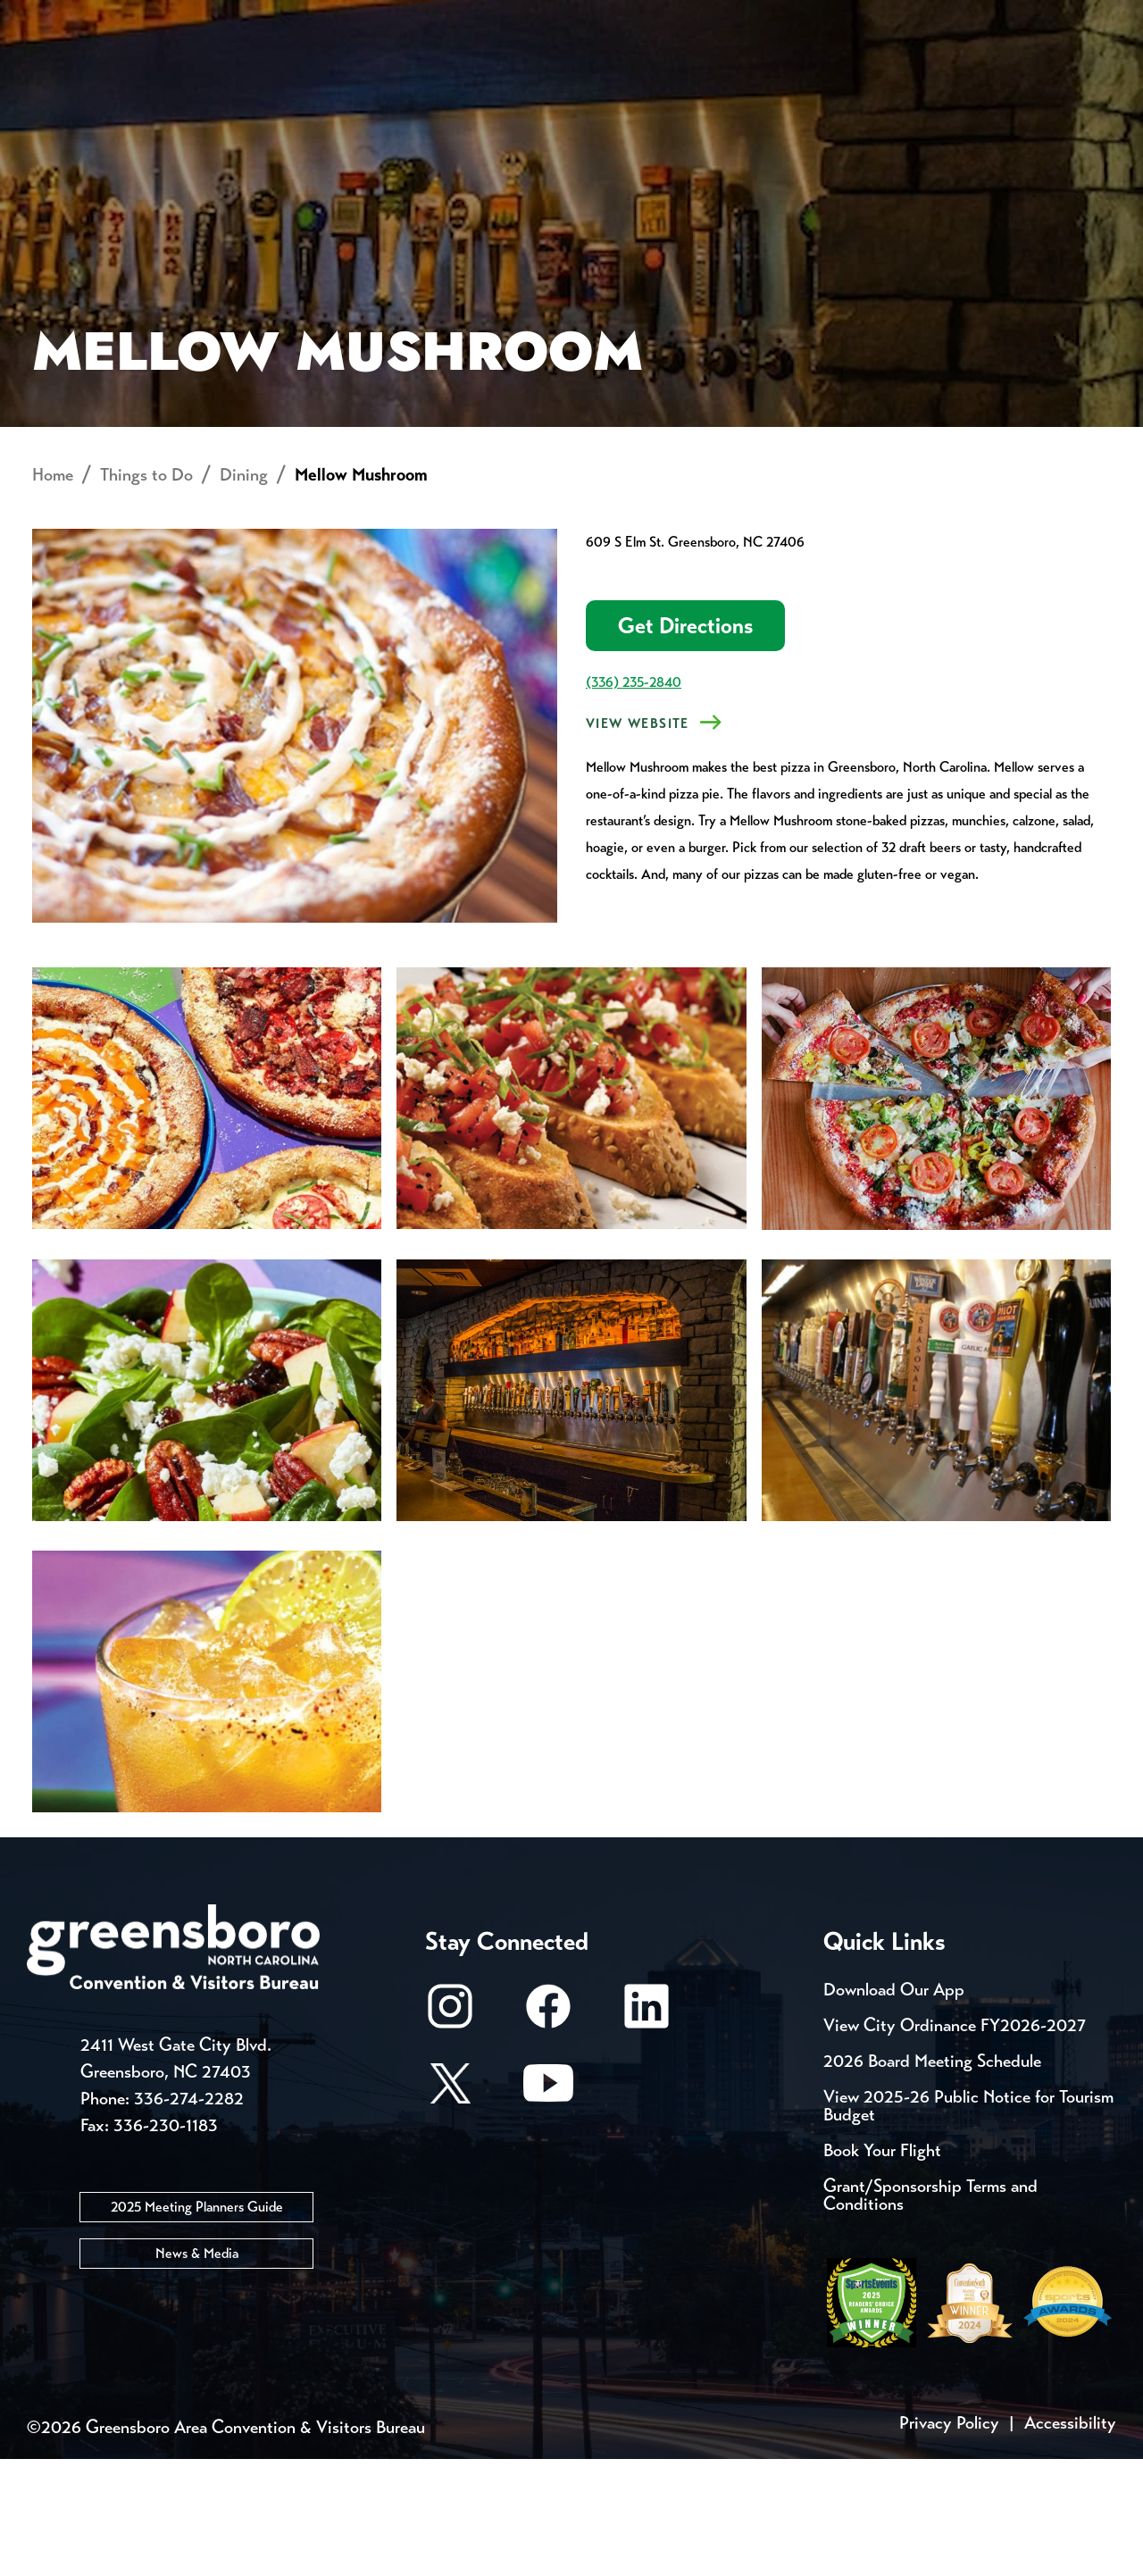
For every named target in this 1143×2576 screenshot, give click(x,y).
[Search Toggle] (1092, 75)
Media (597, 18)
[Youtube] (548, 2208)
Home (52, 592)
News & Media (196, 2370)
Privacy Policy (949, 2540)
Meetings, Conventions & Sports (873, 76)
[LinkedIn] (647, 2131)
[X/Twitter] (450, 2208)
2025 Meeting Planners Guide (197, 2323)
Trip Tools (179, 18)
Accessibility (1070, 2540)
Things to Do (611, 76)
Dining (244, 592)
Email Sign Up (472, 18)
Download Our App (893, 2106)
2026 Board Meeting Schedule (932, 2178)
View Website (637, 840)
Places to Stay (209, 76)
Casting (702, 18)
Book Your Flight (882, 2267)
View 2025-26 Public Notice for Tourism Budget (968, 2223)
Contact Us (320, 18)
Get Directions (685, 743)
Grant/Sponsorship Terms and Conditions (930, 2312)
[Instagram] (450, 2131)
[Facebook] (548, 2131)
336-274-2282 (189, 2215)
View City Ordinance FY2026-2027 (954, 2142)
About (60, 76)
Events (60, 18)
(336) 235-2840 (633, 798)
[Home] (429, 76)
